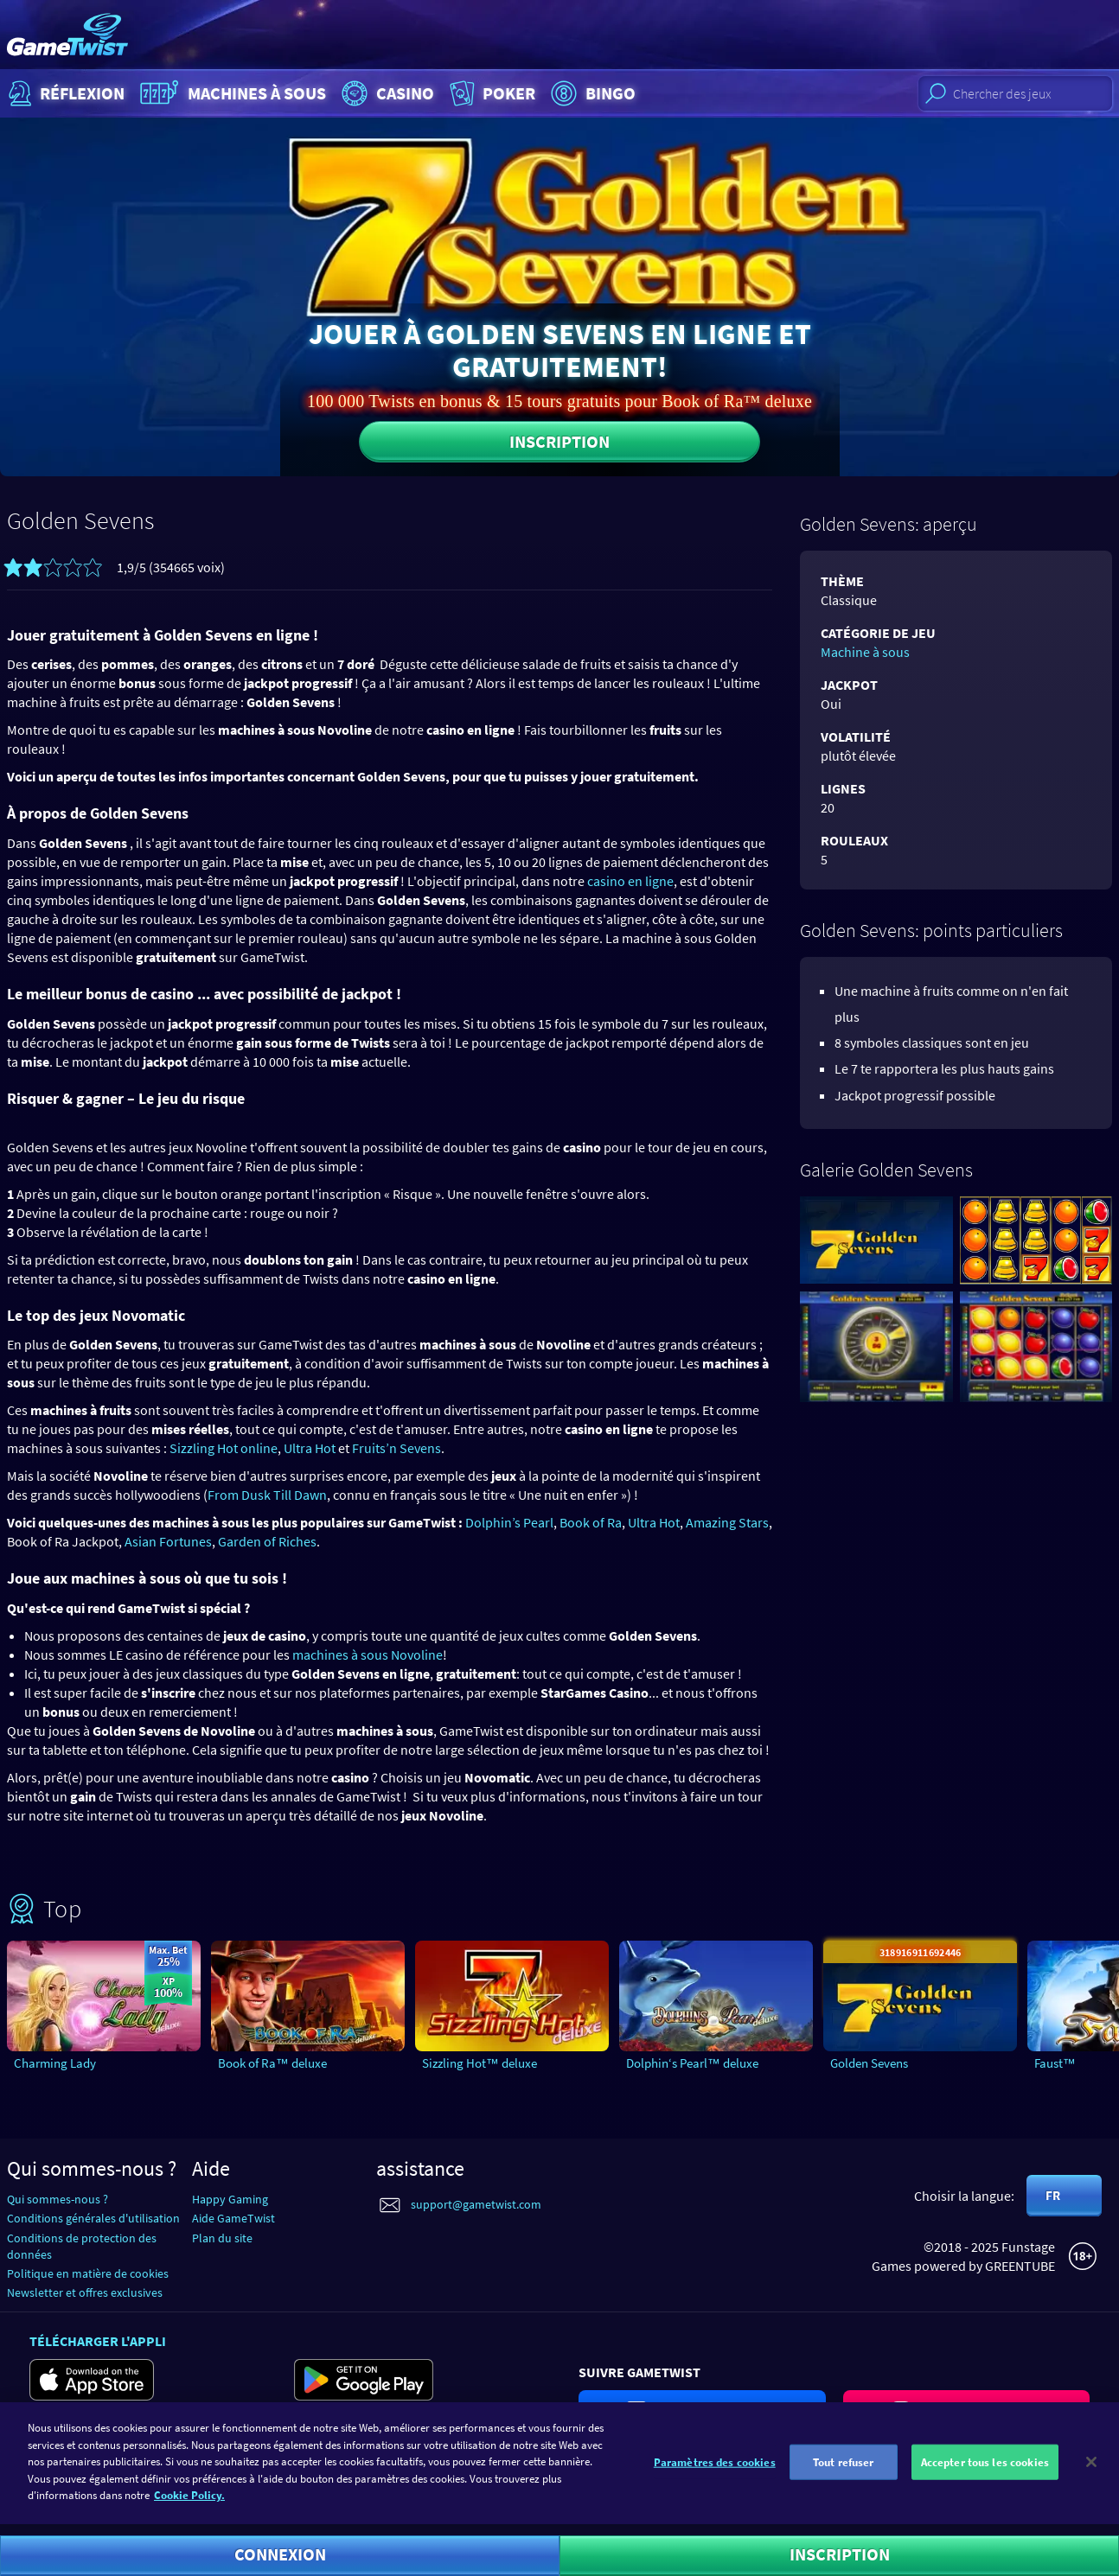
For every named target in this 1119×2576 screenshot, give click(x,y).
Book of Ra (591, 1522)
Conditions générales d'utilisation (93, 2218)
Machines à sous (231, 93)
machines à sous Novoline (367, 1654)
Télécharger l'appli (97, 2341)
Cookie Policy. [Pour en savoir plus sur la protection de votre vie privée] (189, 2503)
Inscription (559, 441)
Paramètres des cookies (715, 2470)
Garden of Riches (267, 1541)
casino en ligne (630, 880)
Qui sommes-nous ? (57, 2199)
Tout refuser (843, 2470)
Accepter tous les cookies (985, 2470)
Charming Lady (55, 2063)
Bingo (591, 93)
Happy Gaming (230, 2199)
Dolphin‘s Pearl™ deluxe (692, 2063)
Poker (490, 93)
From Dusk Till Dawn (267, 1494)
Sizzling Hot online (223, 1448)
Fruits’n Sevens (396, 1448)
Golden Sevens (869, 2063)
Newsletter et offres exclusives (85, 2292)
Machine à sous (865, 651)
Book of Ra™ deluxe (272, 2063)
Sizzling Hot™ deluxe (479, 2063)
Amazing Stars (727, 1522)
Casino (385, 93)
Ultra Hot (310, 1448)
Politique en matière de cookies (88, 2273)
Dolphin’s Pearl (509, 1522)
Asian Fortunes (168, 1541)
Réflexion (64, 93)
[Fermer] (1091, 2470)
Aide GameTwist (233, 2218)
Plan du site (222, 2238)
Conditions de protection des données (82, 2246)
